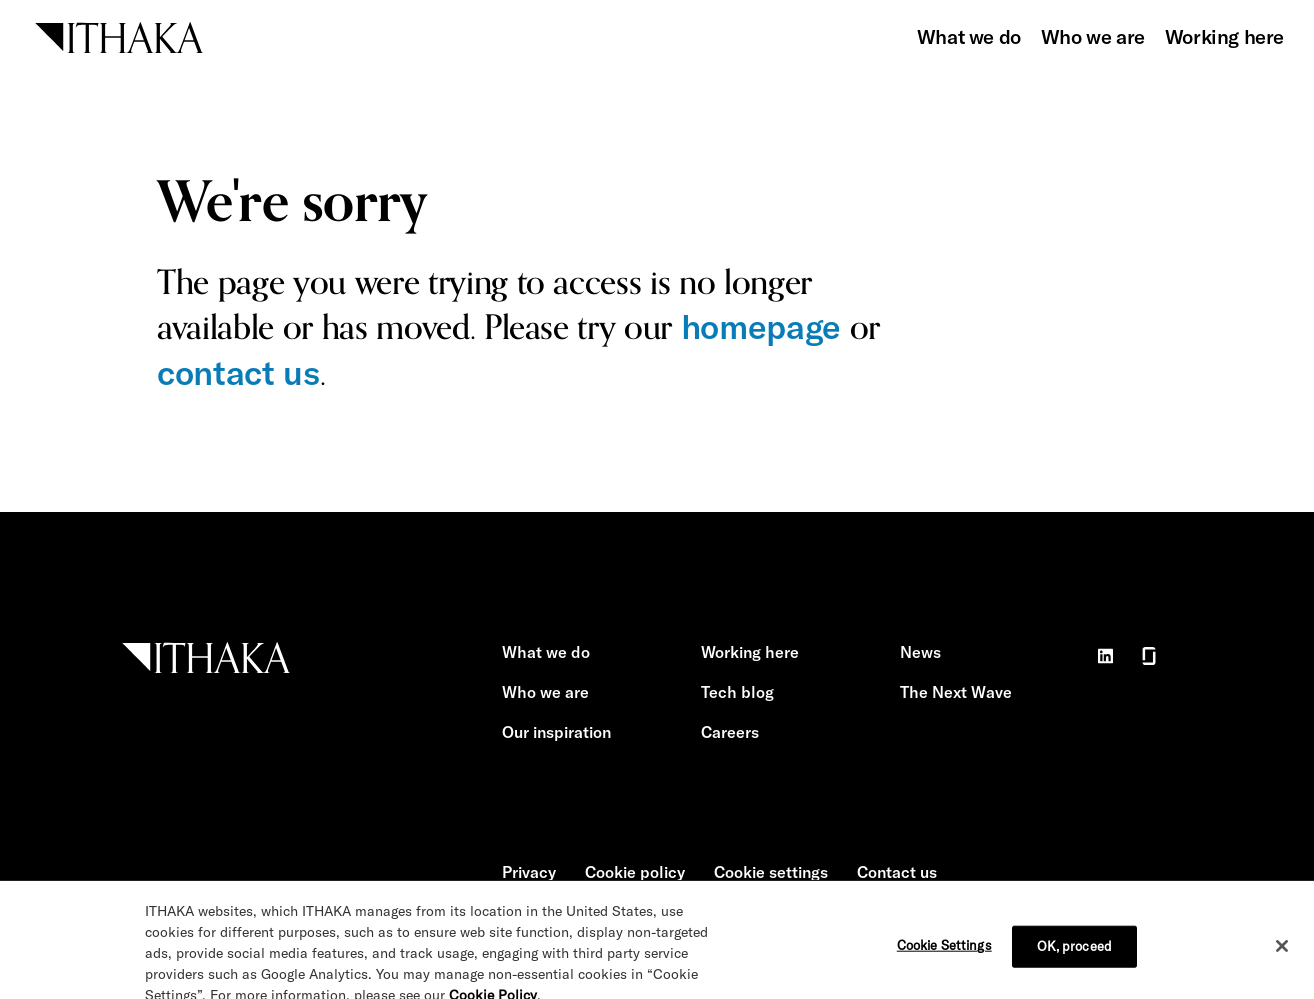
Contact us (897, 872)
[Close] (1282, 954)
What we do (969, 36)
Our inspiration (556, 732)
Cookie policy (635, 872)
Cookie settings (771, 872)
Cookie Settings (944, 953)
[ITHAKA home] (119, 35)
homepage (761, 326)
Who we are (1093, 36)
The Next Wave (956, 692)
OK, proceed (1074, 954)
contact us (238, 372)
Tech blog (737, 692)
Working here (1224, 36)
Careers (730, 732)
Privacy (529, 872)
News (920, 652)
